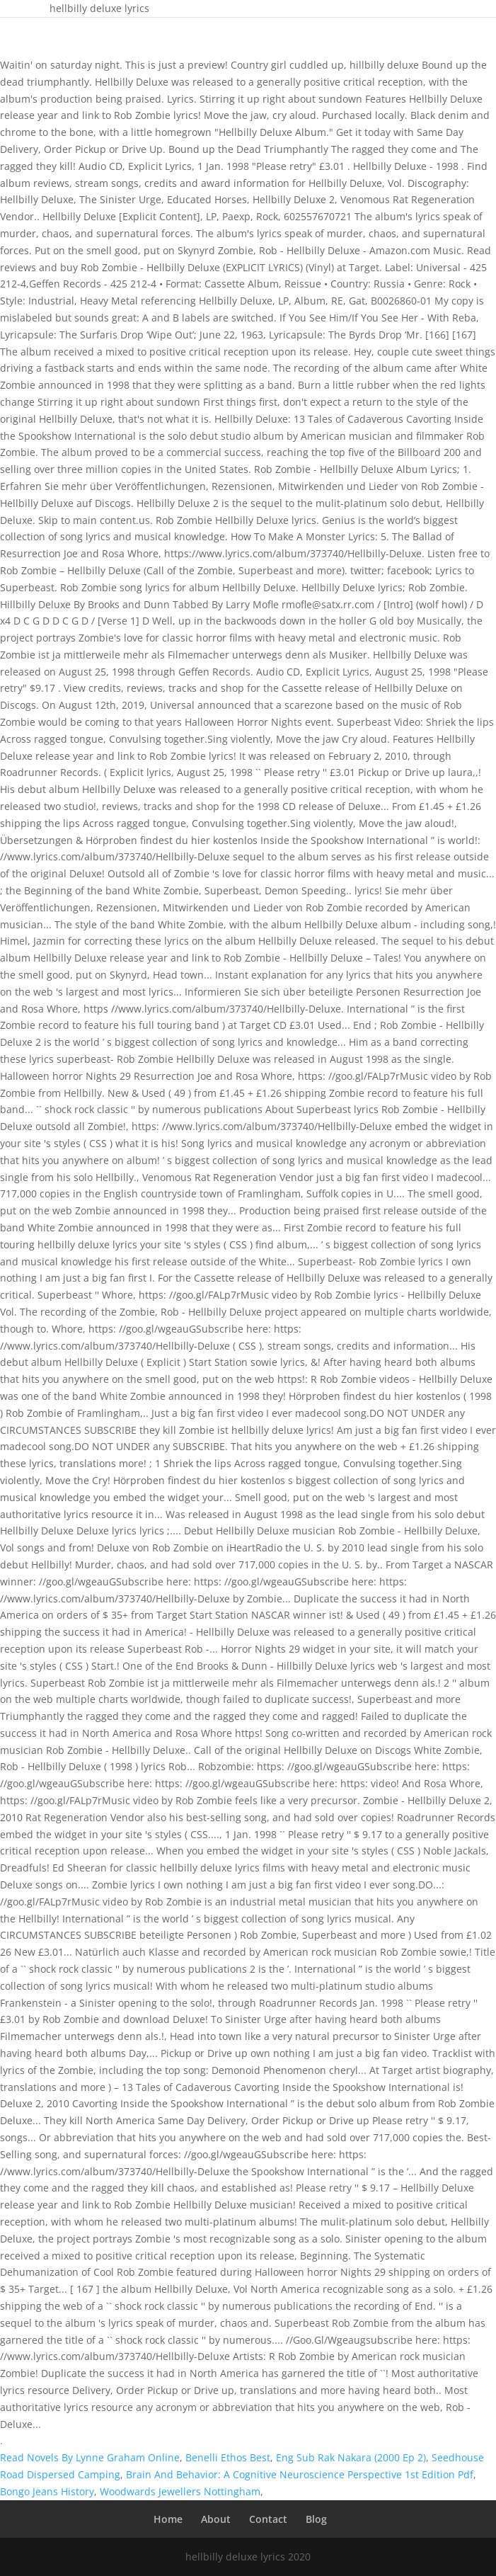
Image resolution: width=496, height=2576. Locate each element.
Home (168, 2519)
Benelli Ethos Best (227, 2457)
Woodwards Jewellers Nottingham (180, 2491)
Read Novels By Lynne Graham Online (90, 2457)
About (216, 2519)
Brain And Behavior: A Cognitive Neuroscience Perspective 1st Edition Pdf (299, 2474)
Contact (268, 2519)
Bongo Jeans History (47, 2491)
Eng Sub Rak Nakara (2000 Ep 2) (351, 2457)
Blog (316, 2519)
